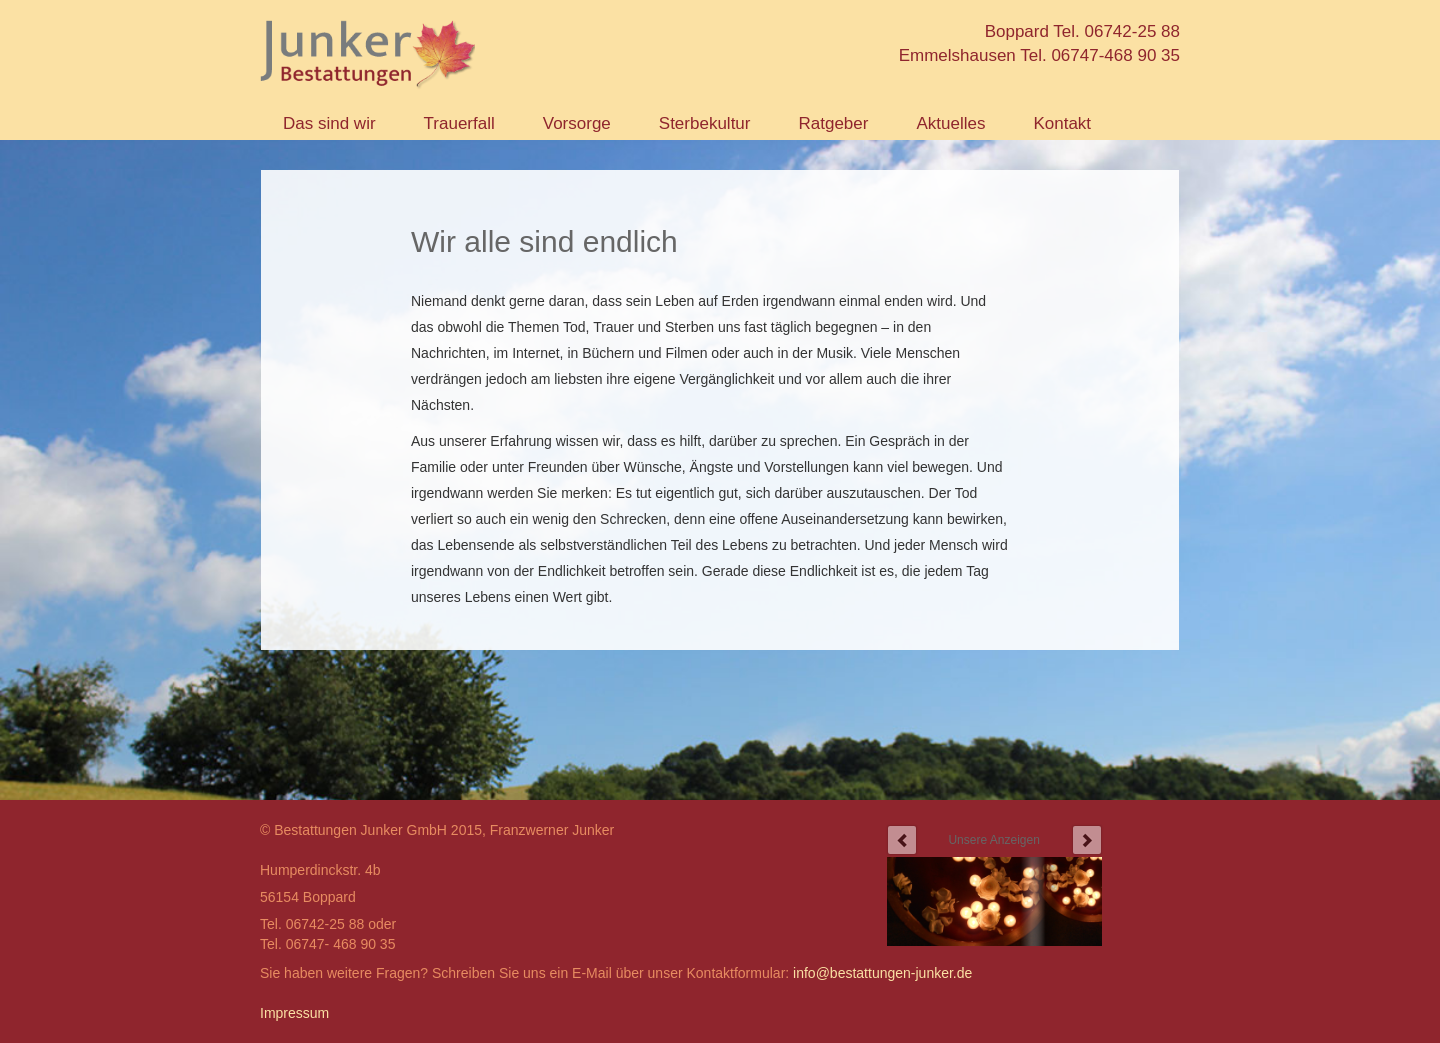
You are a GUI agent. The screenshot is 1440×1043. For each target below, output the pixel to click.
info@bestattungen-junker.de (882, 973)
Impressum (294, 1013)
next (1087, 840)
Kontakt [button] (1062, 123)
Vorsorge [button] (577, 123)
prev (902, 840)
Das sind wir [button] (329, 123)
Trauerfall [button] (459, 123)
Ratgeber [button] (833, 123)
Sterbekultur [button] (705, 123)
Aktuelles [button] (950, 123)
